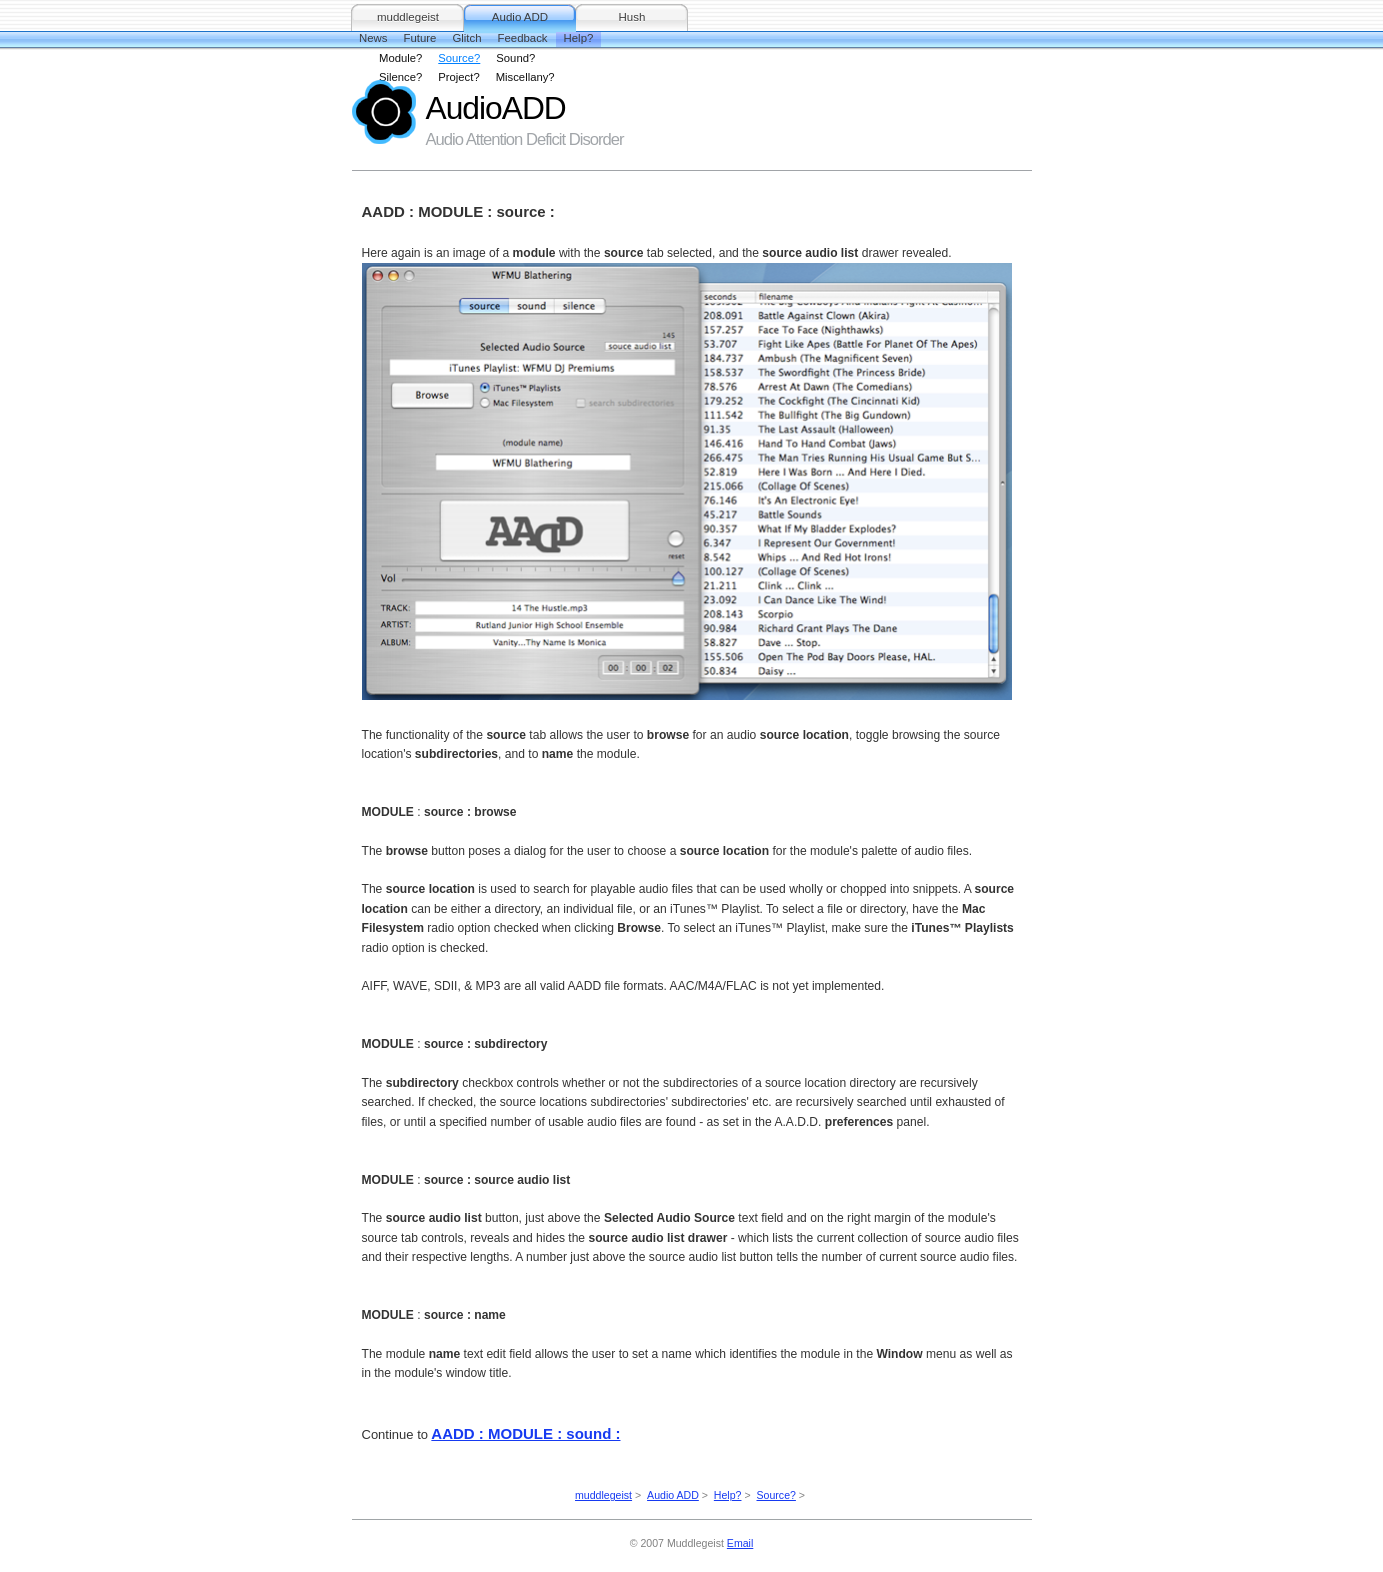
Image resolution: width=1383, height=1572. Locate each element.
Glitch (466, 38)
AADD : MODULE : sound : (525, 1433)
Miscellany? (525, 77)
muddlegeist (408, 17)
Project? (458, 77)
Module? (400, 58)
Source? (459, 58)
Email (740, 1543)
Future (419, 38)
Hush (632, 17)
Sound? (515, 58)
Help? (579, 38)
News (373, 38)
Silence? (400, 77)
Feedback (523, 38)
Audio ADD (520, 17)
